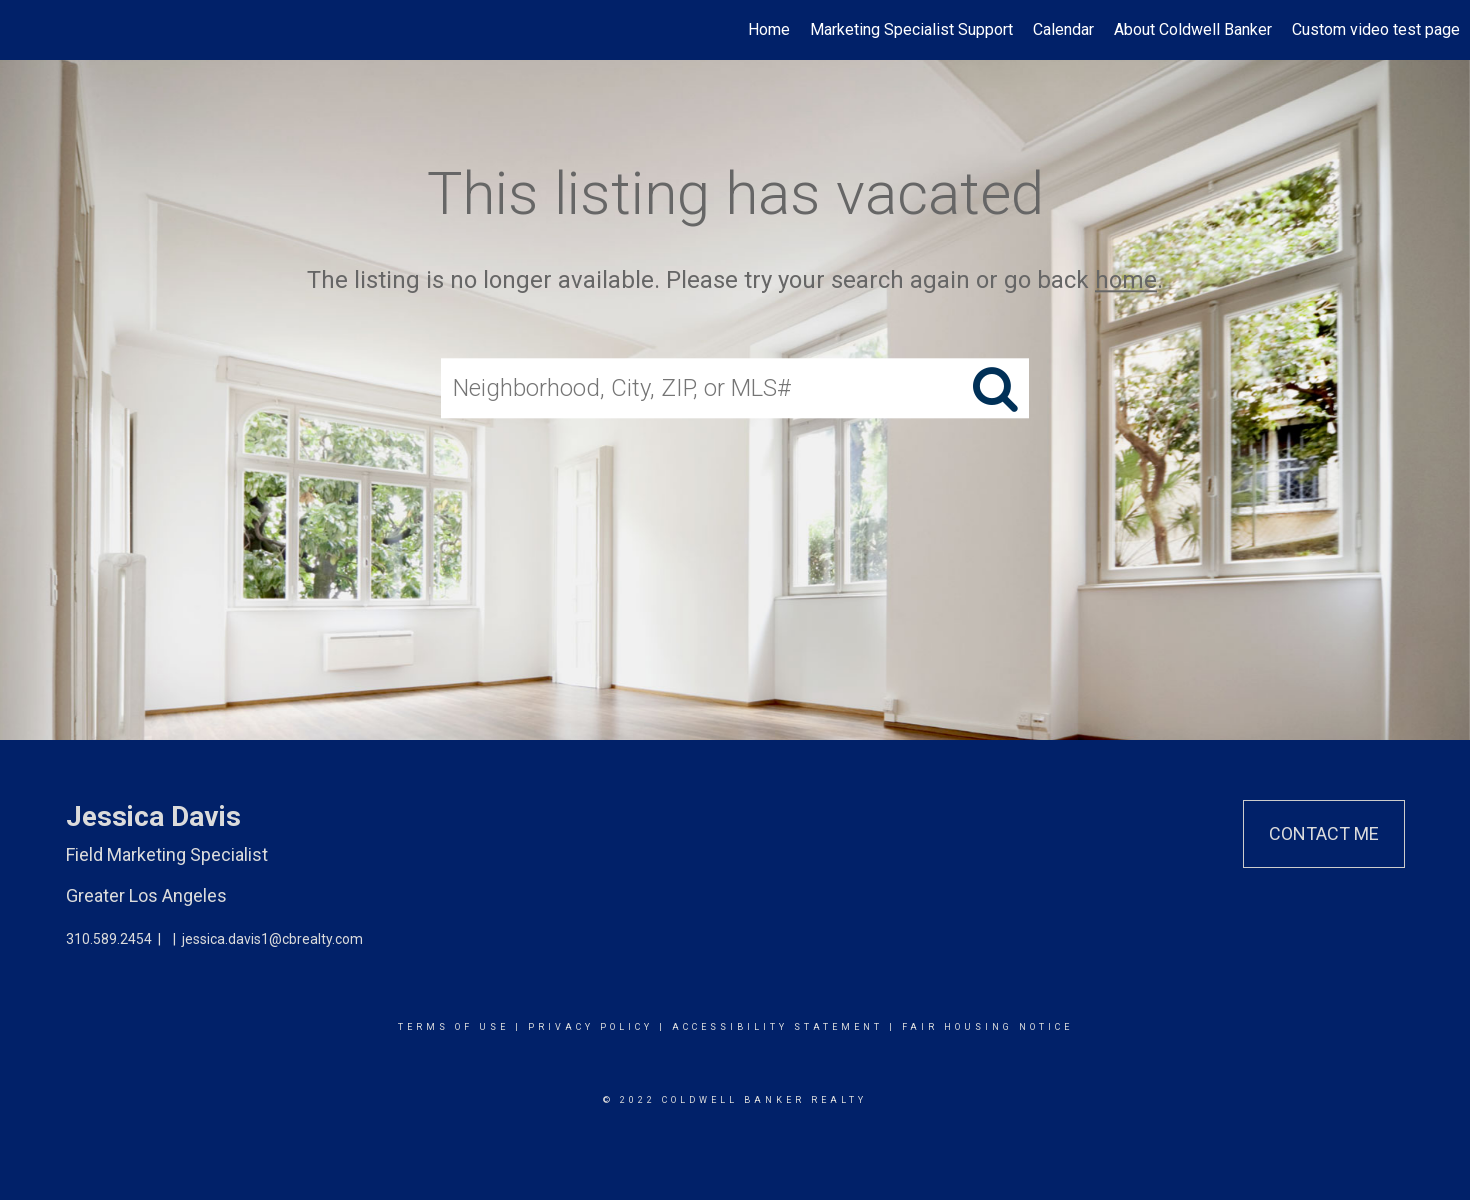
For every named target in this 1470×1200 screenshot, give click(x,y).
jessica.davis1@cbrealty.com (272, 939)
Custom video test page (1376, 29)
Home (769, 29)
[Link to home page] (25, 30)
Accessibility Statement (777, 1027)
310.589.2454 (109, 939)
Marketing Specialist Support (911, 29)
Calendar (1063, 29)
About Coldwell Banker (1193, 29)
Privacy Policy (590, 1027)
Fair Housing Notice (987, 1027)
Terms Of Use (453, 1027)
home (1126, 280)
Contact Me (1324, 833)
